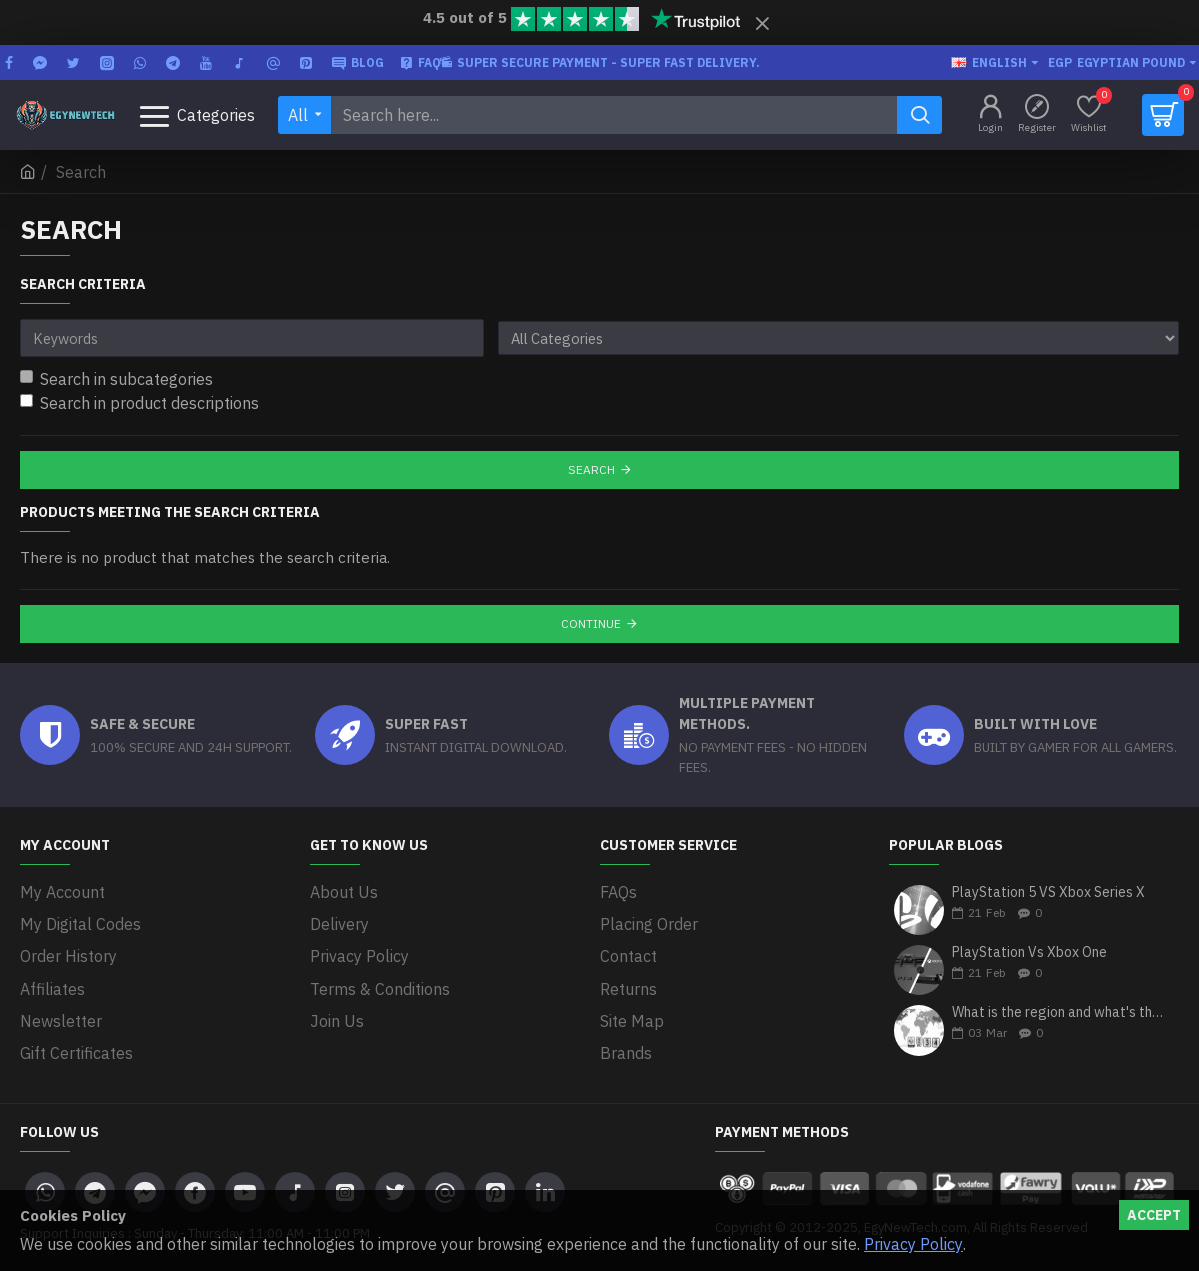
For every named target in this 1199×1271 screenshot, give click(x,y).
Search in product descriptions (139, 403)
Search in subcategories (116, 379)
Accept (1154, 1215)
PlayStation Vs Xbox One (1029, 952)
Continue (591, 623)
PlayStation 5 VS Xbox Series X (1048, 892)
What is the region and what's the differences (1059, 1013)
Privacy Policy (913, 1244)
